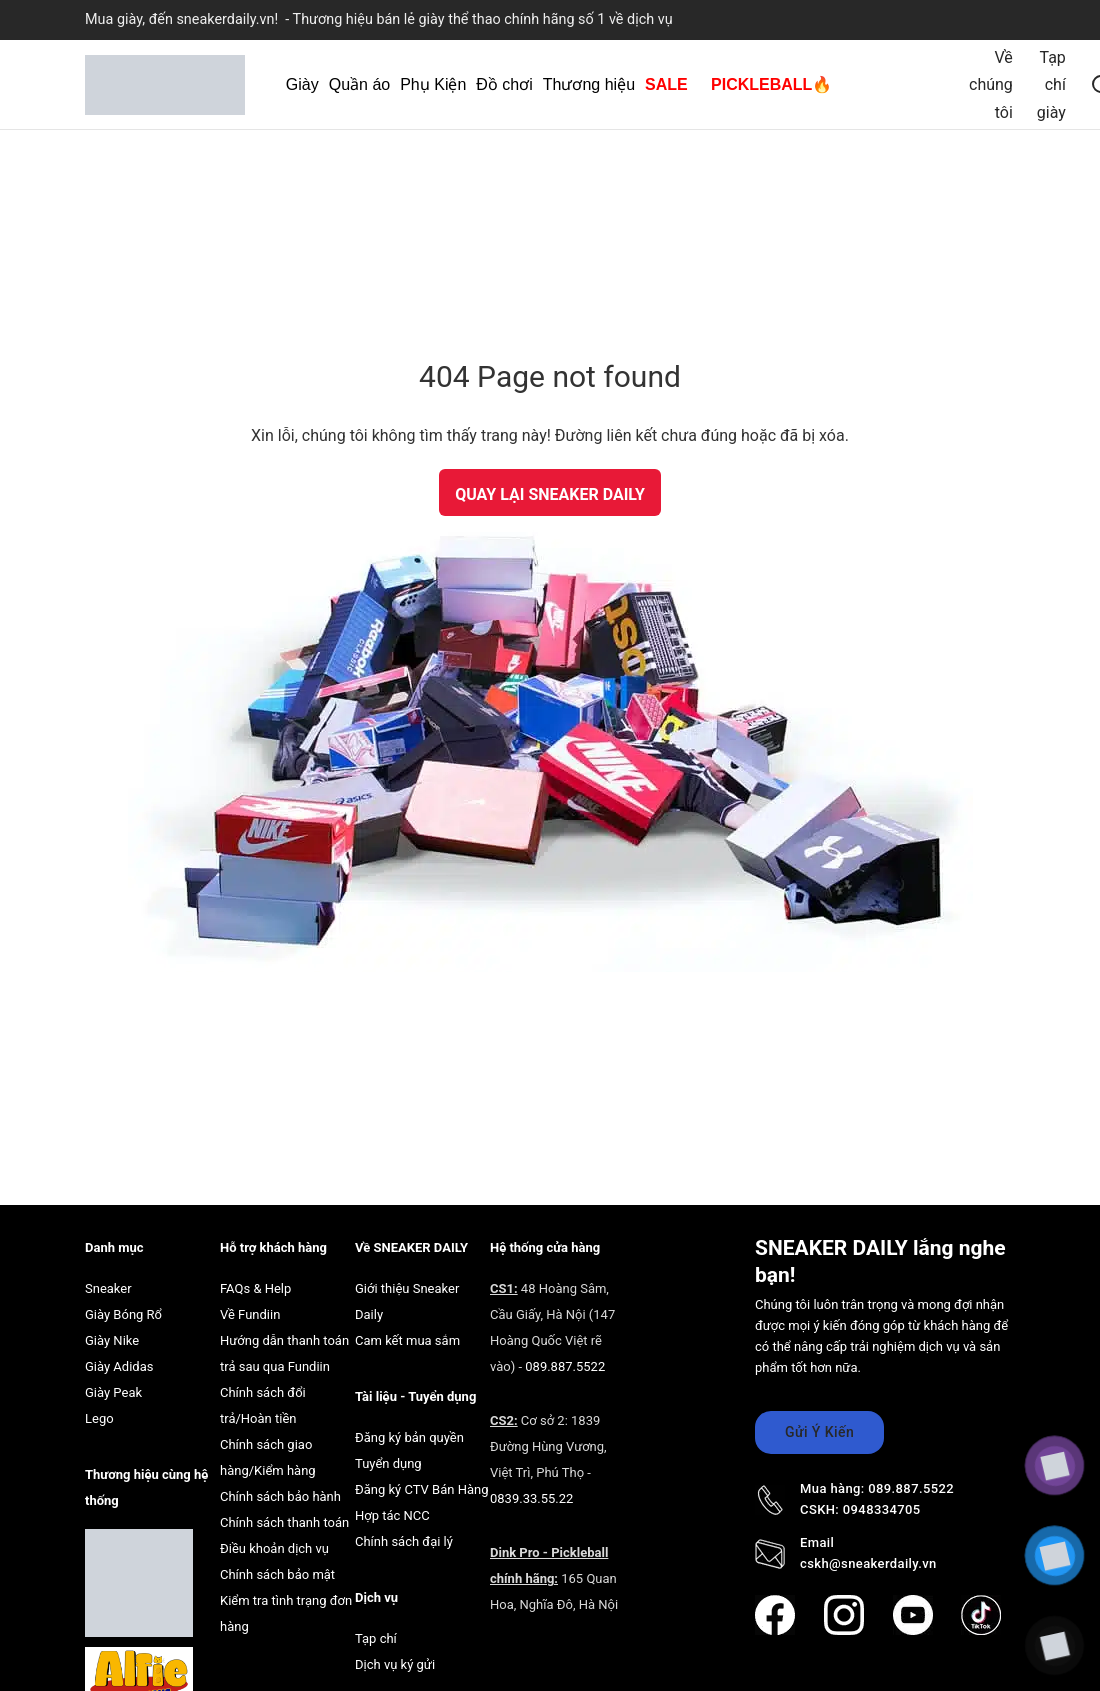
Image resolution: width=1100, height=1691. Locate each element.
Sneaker (108, 1288)
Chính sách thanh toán (284, 1522)
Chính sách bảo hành (280, 1496)
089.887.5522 (565, 1366)
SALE (666, 84)
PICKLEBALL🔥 (771, 84)
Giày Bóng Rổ (123, 1314)
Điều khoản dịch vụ (274, 1548)
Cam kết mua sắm (407, 1340)
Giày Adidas (119, 1366)
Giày (302, 84)
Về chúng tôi (991, 84)
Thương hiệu (589, 84)
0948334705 (882, 1509)
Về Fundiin (250, 1314)
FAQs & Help (255, 1288)
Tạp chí (376, 1638)
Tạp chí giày (1051, 84)
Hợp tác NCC (392, 1515)
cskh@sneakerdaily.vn (868, 1563)
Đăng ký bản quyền (409, 1437)
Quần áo (359, 84)
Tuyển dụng (388, 1463)
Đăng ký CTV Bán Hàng (422, 1489)
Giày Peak (113, 1392)
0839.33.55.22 (531, 1498)
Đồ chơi (504, 84)
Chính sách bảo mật (277, 1574)
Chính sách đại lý (404, 1541)
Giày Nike (112, 1340)
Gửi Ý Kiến (819, 1432)
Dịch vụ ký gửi (395, 1664)
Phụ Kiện (433, 84)
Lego (99, 1418)
